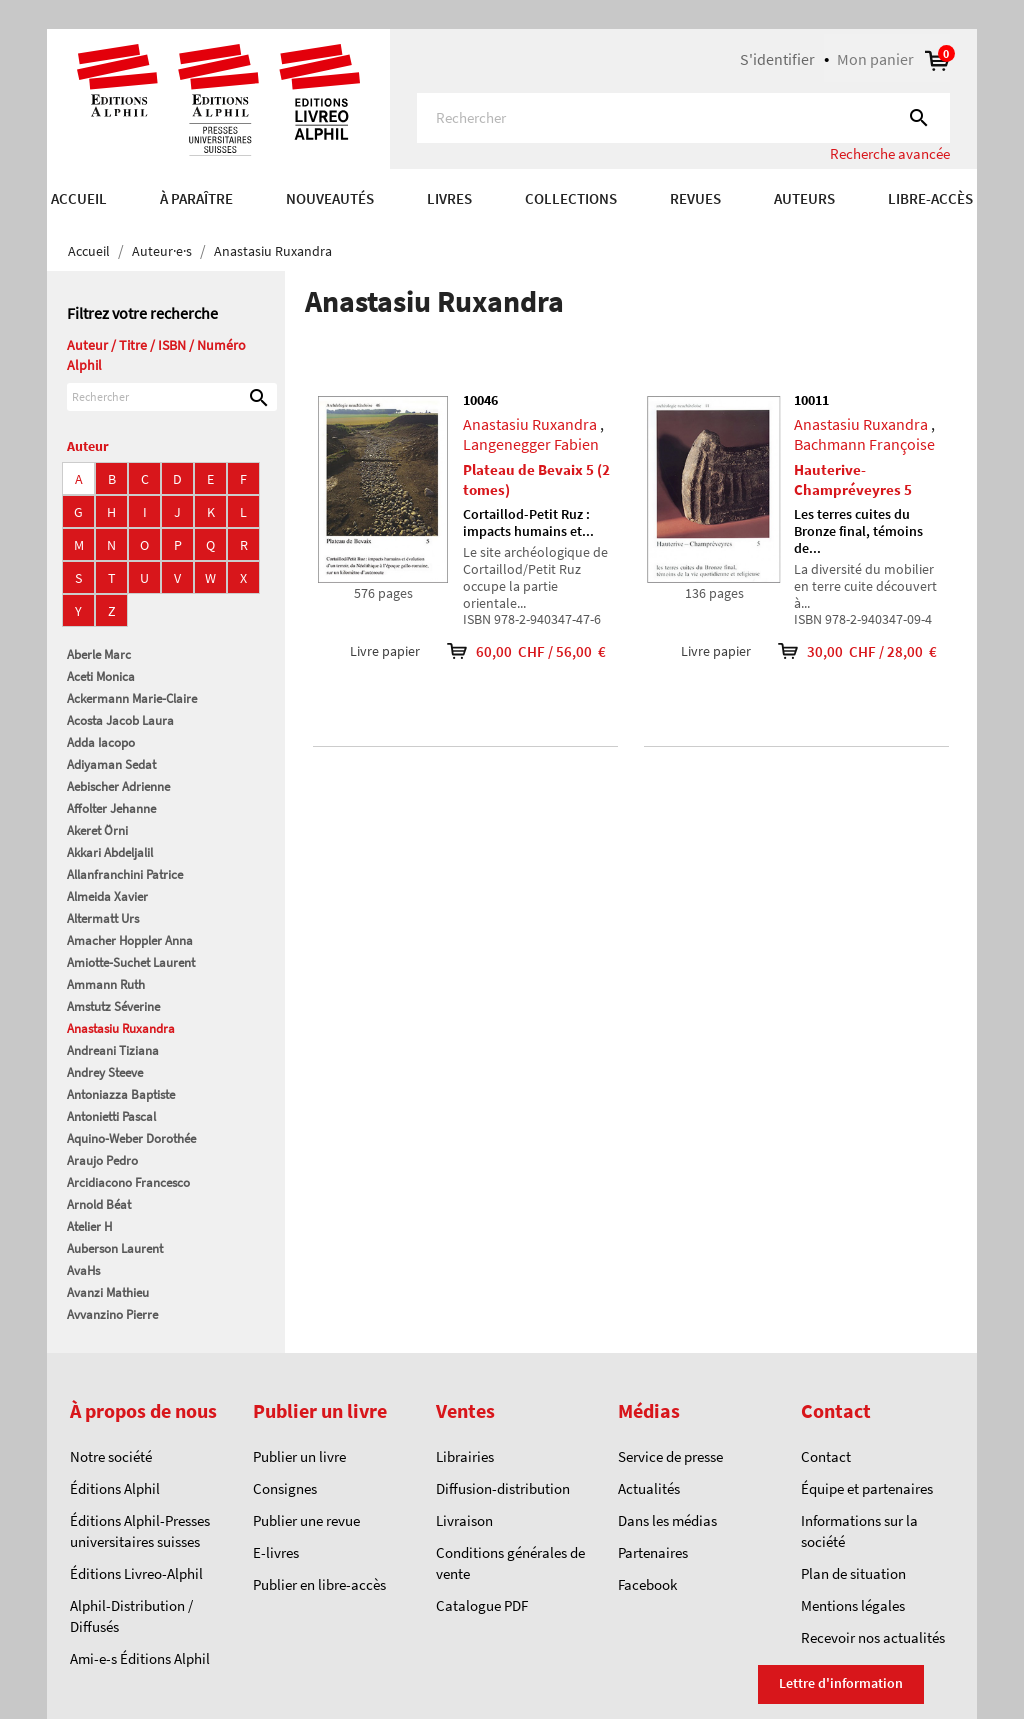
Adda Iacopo (101, 742)
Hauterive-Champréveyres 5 (853, 479)
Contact (826, 1456)
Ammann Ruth (106, 984)
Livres (449, 198)
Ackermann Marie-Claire (132, 698)
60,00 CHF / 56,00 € (513, 651)
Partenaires (653, 1552)
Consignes (285, 1488)
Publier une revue (306, 1520)
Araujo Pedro (102, 1160)
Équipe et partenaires (867, 1488)
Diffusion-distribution (503, 1488)
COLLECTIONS (571, 198)
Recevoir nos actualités (873, 1637)
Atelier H (89, 1226)
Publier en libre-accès (319, 1584)
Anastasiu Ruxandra (121, 1028)
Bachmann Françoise (864, 444)
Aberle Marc (99, 654)
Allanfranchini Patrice (125, 874)
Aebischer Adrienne (118, 786)
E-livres (276, 1552)
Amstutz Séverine (113, 1006)
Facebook (647, 1584)
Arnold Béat (99, 1204)
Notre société (111, 1456)
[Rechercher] (683, 118)
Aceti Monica (101, 676)
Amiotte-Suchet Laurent (131, 962)
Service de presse (670, 1456)
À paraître (196, 198)
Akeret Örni (97, 830)
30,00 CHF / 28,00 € (844, 651)
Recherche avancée (890, 153)
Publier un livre (299, 1456)
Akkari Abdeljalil (110, 852)
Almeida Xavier (107, 896)
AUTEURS (804, 198)
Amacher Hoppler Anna (130, 940)
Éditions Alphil (115, 1488)
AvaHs (83, 1270)
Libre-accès (930, 198)
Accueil (79, 198)
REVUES (695, 198)
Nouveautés (330, 198)
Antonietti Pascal (111, 1116)
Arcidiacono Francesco (128, 1182)
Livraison (464, 1520)
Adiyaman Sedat (111, 764)
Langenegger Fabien (531, 444)
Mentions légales (853, 1605)
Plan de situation (853, 1573)
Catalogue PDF (482, 1605)
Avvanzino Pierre (112, 1314)
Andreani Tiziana (113, 1050)
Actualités (649, 1488)
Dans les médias (667, 1520)
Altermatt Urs (103, 918)
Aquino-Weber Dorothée (131, 1138)
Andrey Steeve (105, 1072)
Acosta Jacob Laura (120, 720)
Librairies (465, 1456)
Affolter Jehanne (111, 808)
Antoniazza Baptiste (121, 1094)
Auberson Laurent (115, 1248)
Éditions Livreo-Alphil (136, 1573)
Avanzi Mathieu (108, 1292)
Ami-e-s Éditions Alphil (140, 1658)
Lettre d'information (841, 1683)
